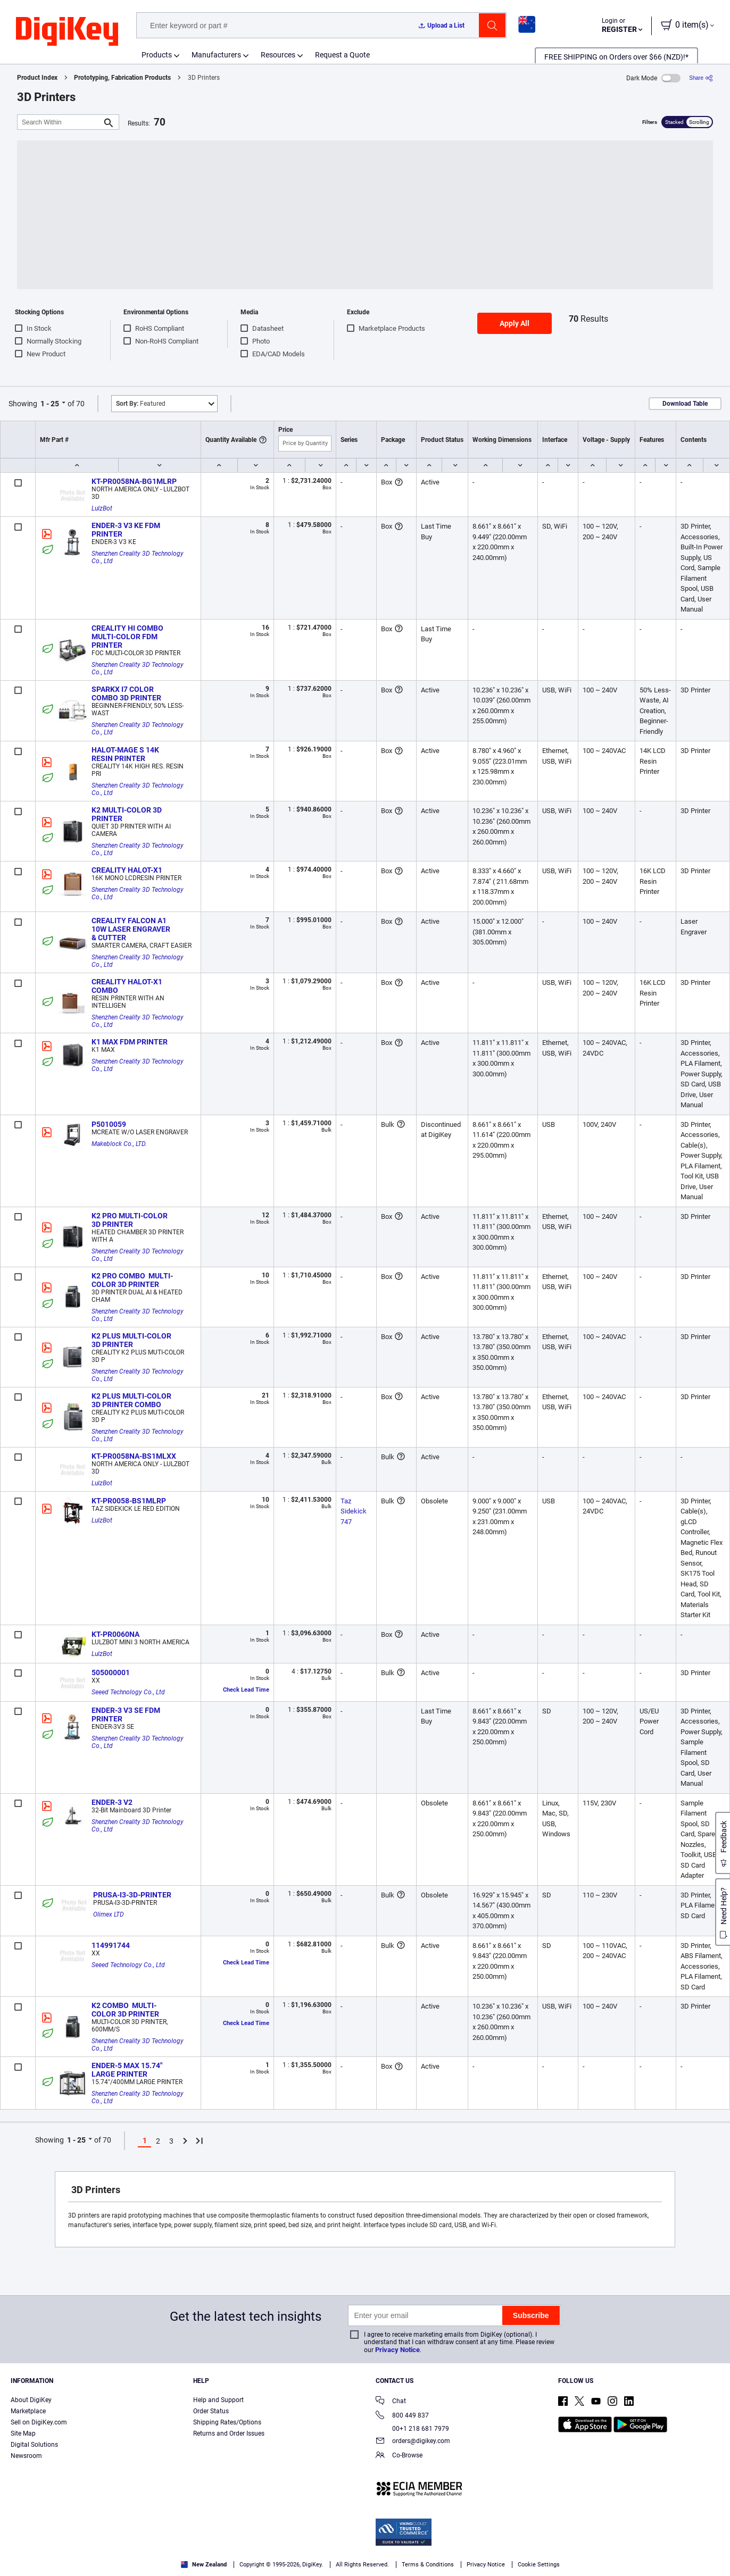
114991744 (111, 1945)
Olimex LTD (108, 1914)
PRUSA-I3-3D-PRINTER (132, 1895)
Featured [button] (140, 403)
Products (157, 55)
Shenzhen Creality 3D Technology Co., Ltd (138, 557)
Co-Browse (399, 2456)
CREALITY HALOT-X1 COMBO (128, 985)
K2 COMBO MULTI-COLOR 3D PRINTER (125, 2009)
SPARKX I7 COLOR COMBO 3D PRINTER (126, 693)
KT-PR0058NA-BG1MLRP (134, 481)
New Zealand (204, 2564)
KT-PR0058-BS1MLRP (129, 1500)
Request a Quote (342, 55)
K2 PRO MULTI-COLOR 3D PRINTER (130, 1219)
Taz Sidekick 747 (354, 1511)
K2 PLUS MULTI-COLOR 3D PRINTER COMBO (132, 1400)
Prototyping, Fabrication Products (122, 77)
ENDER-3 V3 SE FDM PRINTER (127, 1714)
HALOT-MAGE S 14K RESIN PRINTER (126, 754)
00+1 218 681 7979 (412, 2428)
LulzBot (102, 508)
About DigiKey (31, 2400)
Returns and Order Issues (228, 2433)
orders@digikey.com (413, 2442)
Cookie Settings (539, 2564)
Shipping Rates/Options (227, 2422)
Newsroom (26, 2456)
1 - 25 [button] (49, 403)
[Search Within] (60, 122)
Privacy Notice (397, 2350)
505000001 (111, 1672)
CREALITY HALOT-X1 (127, 870)
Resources (278, 55)
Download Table (685, 403)
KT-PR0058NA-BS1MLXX (134, 1456)
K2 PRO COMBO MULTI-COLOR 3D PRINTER (132, 1280)
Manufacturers (216, 55)
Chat (391, 2402)
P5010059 (109, 1124)
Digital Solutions (34, 2444)
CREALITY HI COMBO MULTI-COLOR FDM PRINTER (128, 636)
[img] (67, 32)
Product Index (37, 77)
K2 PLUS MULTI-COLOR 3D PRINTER (132, 1340)
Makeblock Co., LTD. (119, 1144)
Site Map (23, 2433)
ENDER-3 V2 (112, 1802)
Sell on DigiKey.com (39, 2422)
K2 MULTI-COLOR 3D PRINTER (127, 814)
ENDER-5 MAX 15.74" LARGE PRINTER (128, 2069)
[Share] (701, 77)
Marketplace (28, 2411)
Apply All (514, 323)
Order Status (211, 2411)
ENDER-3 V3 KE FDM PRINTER (127, 529)
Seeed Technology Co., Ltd (128, 1692)
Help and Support (218, 2400)
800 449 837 (402, 2416)
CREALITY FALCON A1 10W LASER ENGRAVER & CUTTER (132, 929)
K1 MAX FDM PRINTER (130, 1042)
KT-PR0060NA (115, 1634)
